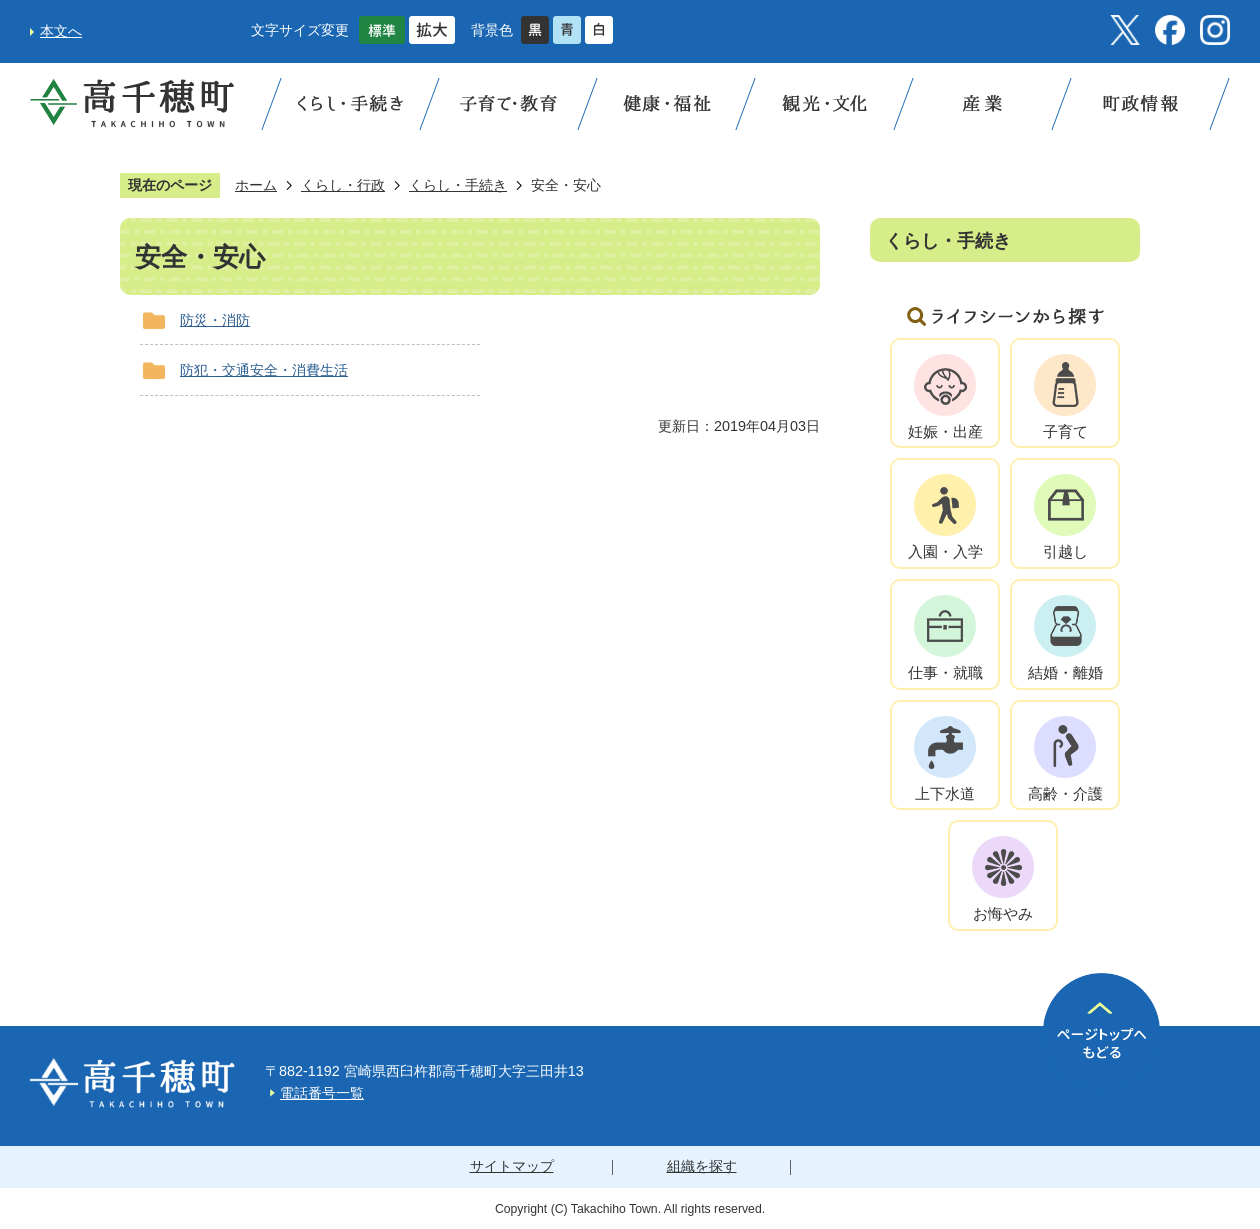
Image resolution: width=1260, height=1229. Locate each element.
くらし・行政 (343, 185)
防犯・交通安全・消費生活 (264, 370)
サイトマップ (512, 1166)
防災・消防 (215, 320)
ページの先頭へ (1101, 1031)
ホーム (256, 185)
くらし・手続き (458, 185)
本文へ (61, 31)
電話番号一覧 (322, 1093)
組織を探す (702, 1166)
